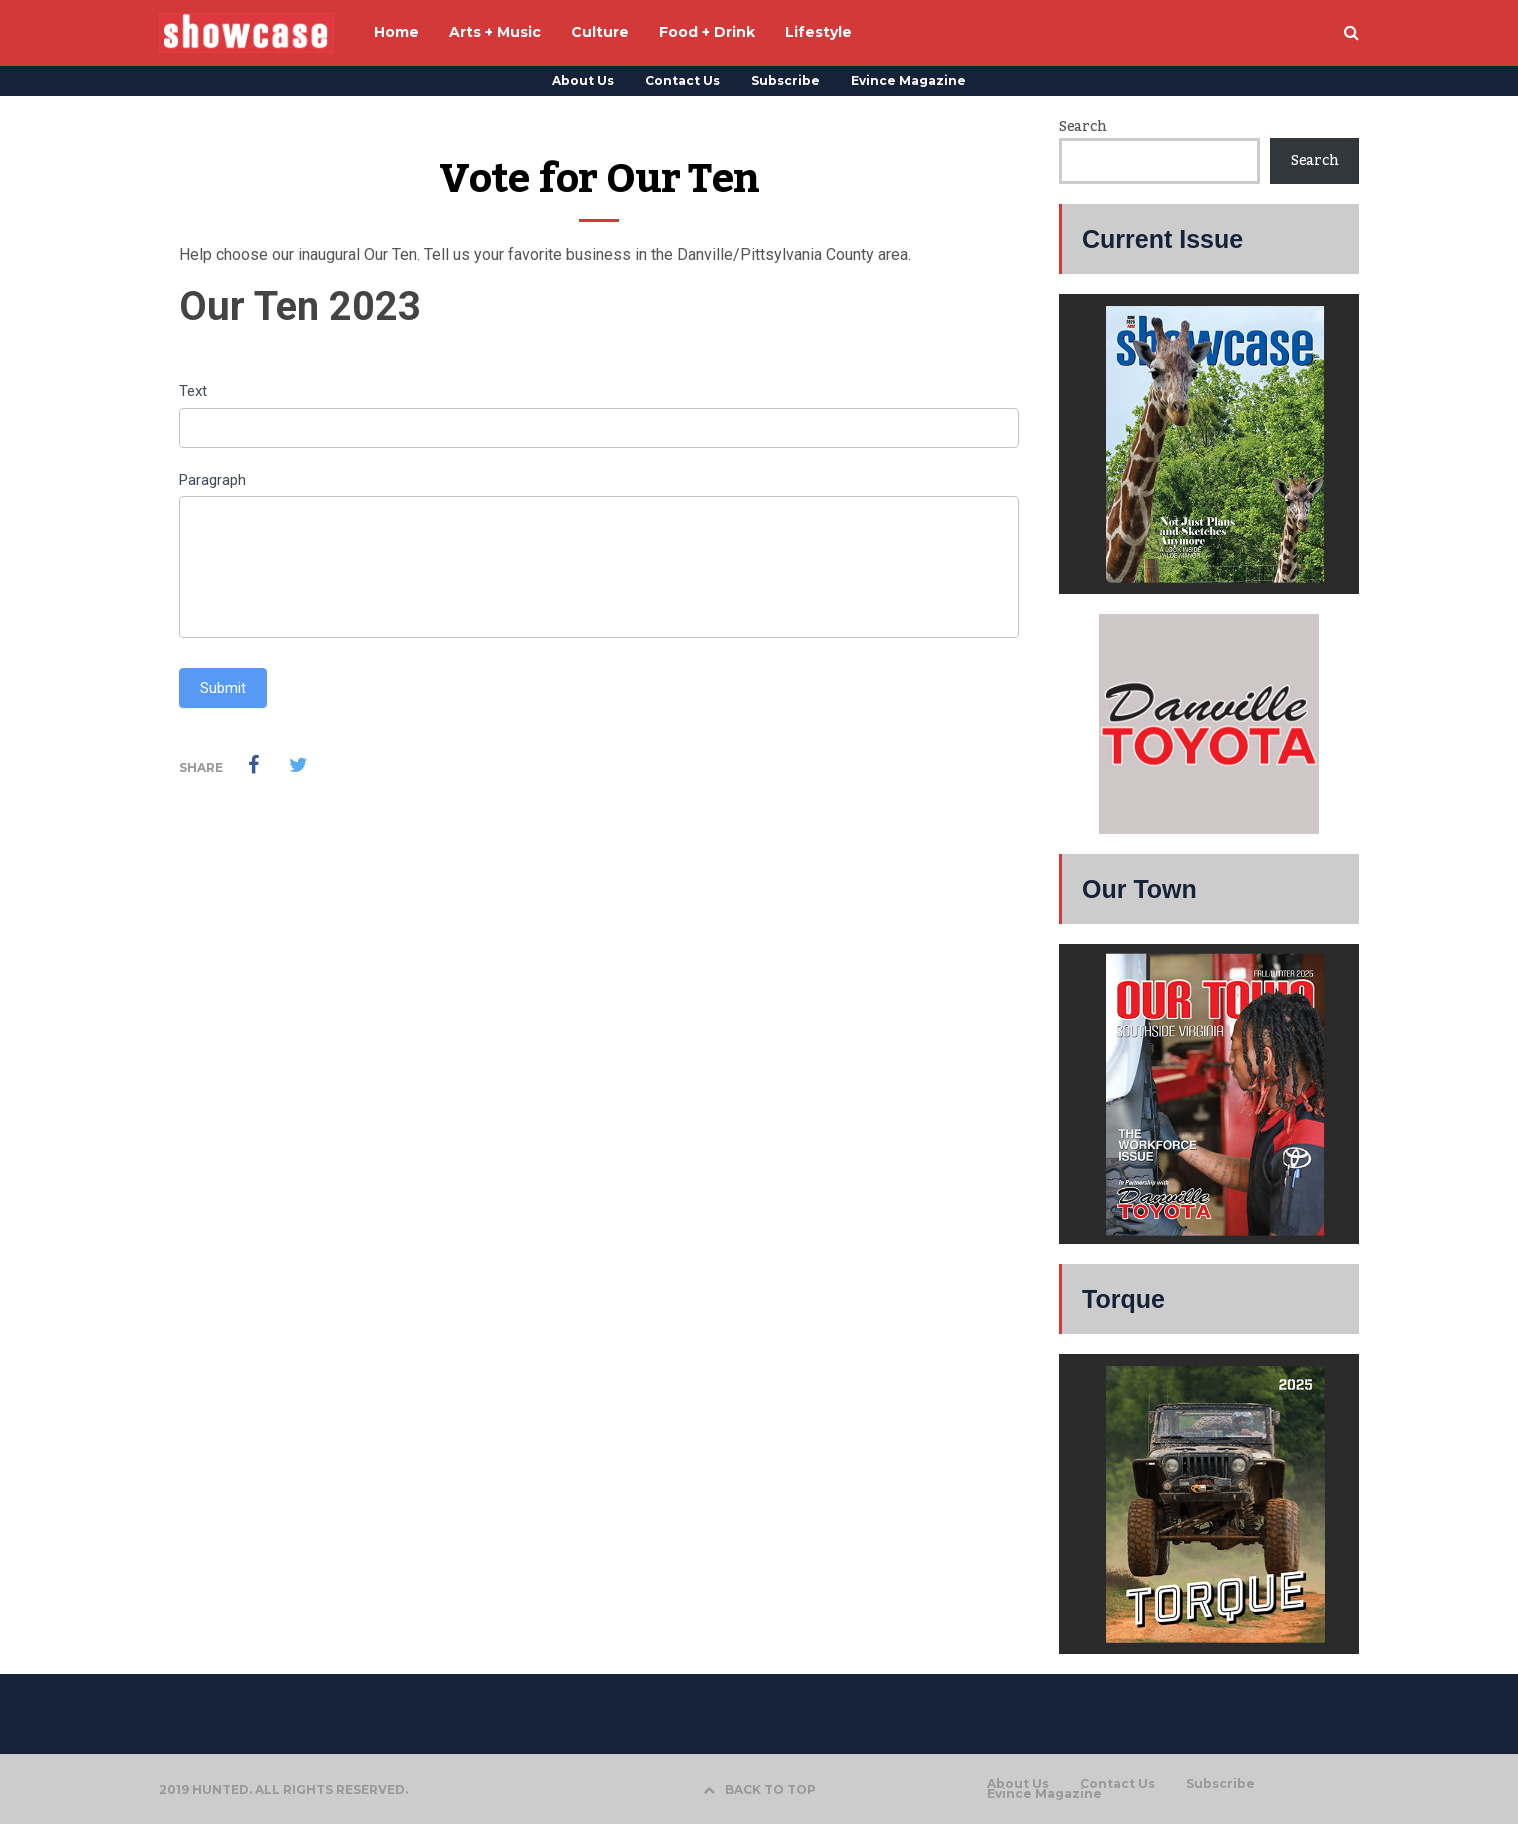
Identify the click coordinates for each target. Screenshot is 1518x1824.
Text (193, 391)
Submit (223, 688)
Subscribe (785, 80)
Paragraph (212, 480)
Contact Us (682, 80)
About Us (583, 80)
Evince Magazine (908, 80)
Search (1082, 127)
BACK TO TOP (759, 1789)
